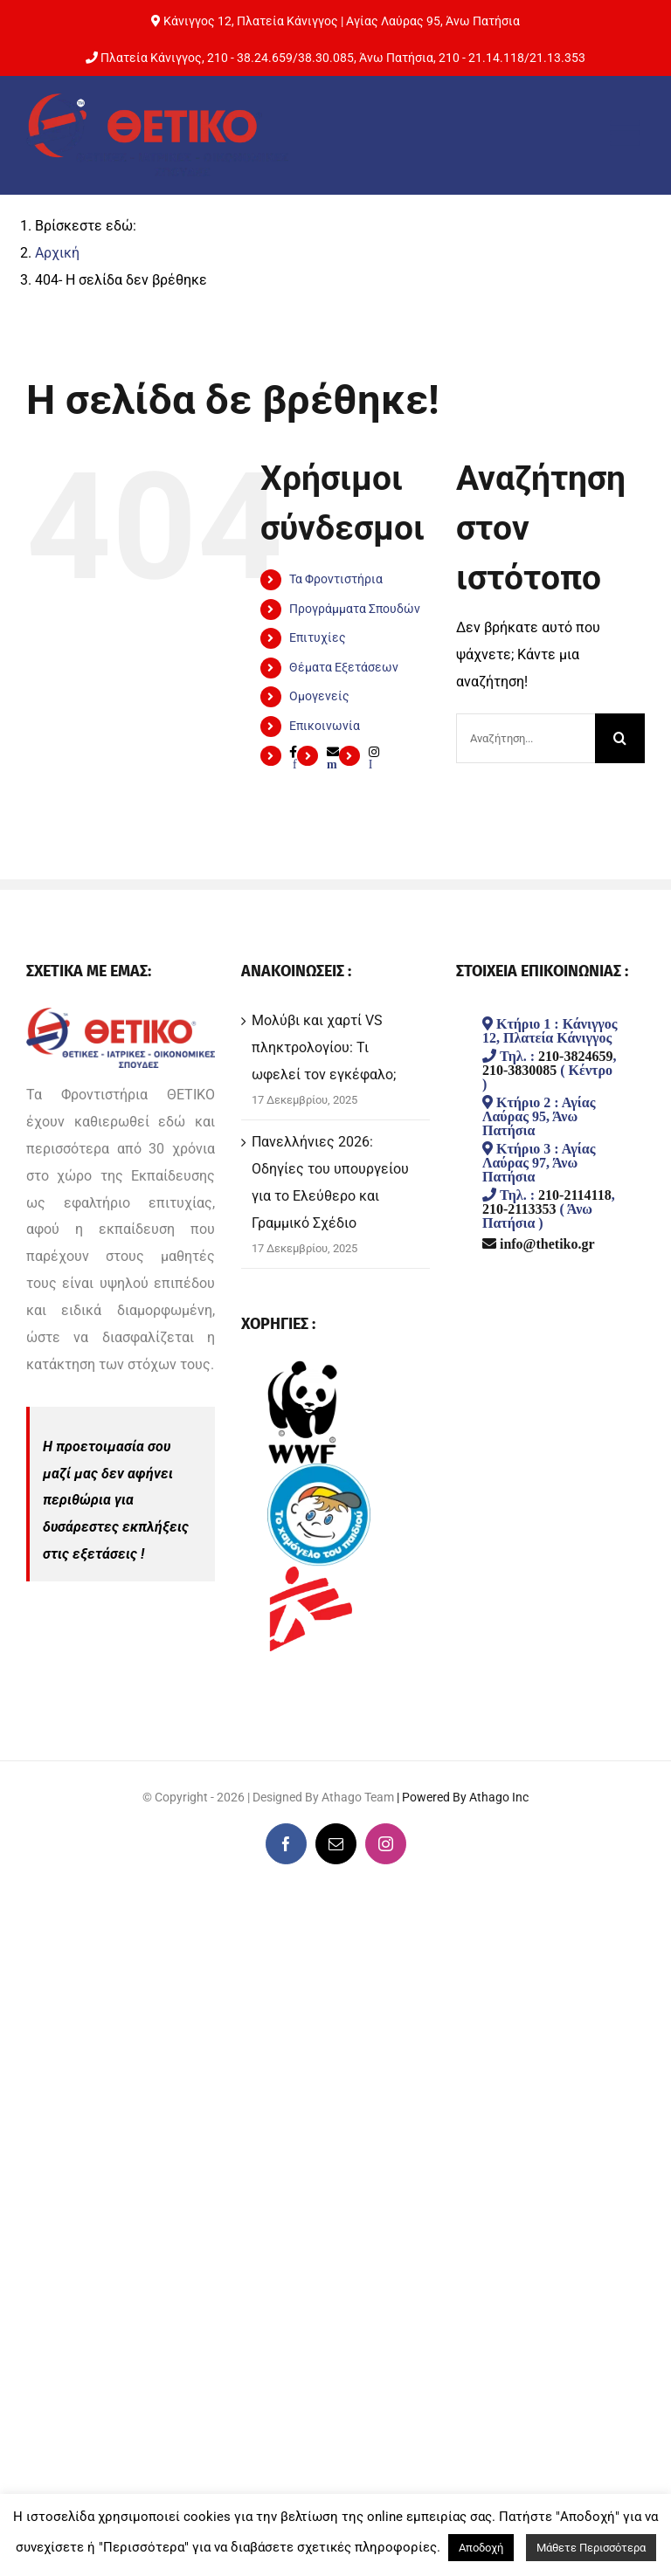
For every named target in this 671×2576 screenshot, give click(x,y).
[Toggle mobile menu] (627, 132)
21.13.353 (557, 58)
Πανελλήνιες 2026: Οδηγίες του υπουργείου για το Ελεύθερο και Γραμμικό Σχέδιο (330, 1182)
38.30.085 (326, 58)
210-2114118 (575, 1195)
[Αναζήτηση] (620, 738)
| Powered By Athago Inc (463, 1797)
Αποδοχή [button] (481, 2547)
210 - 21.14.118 (481, 58)
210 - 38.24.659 (250, 58)
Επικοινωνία (324, 726)
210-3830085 (519, 1070)
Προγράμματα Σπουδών (354, 609)
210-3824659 (575, 1056)
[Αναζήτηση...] (525, 738)
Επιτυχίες (317, 637)
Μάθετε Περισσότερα (591, 2547)
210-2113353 (519, 1209)
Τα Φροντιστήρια (336, 579)
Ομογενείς (319, 696)
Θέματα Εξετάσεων (343, 667)
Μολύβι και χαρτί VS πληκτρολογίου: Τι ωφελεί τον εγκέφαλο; (324, 1047)
